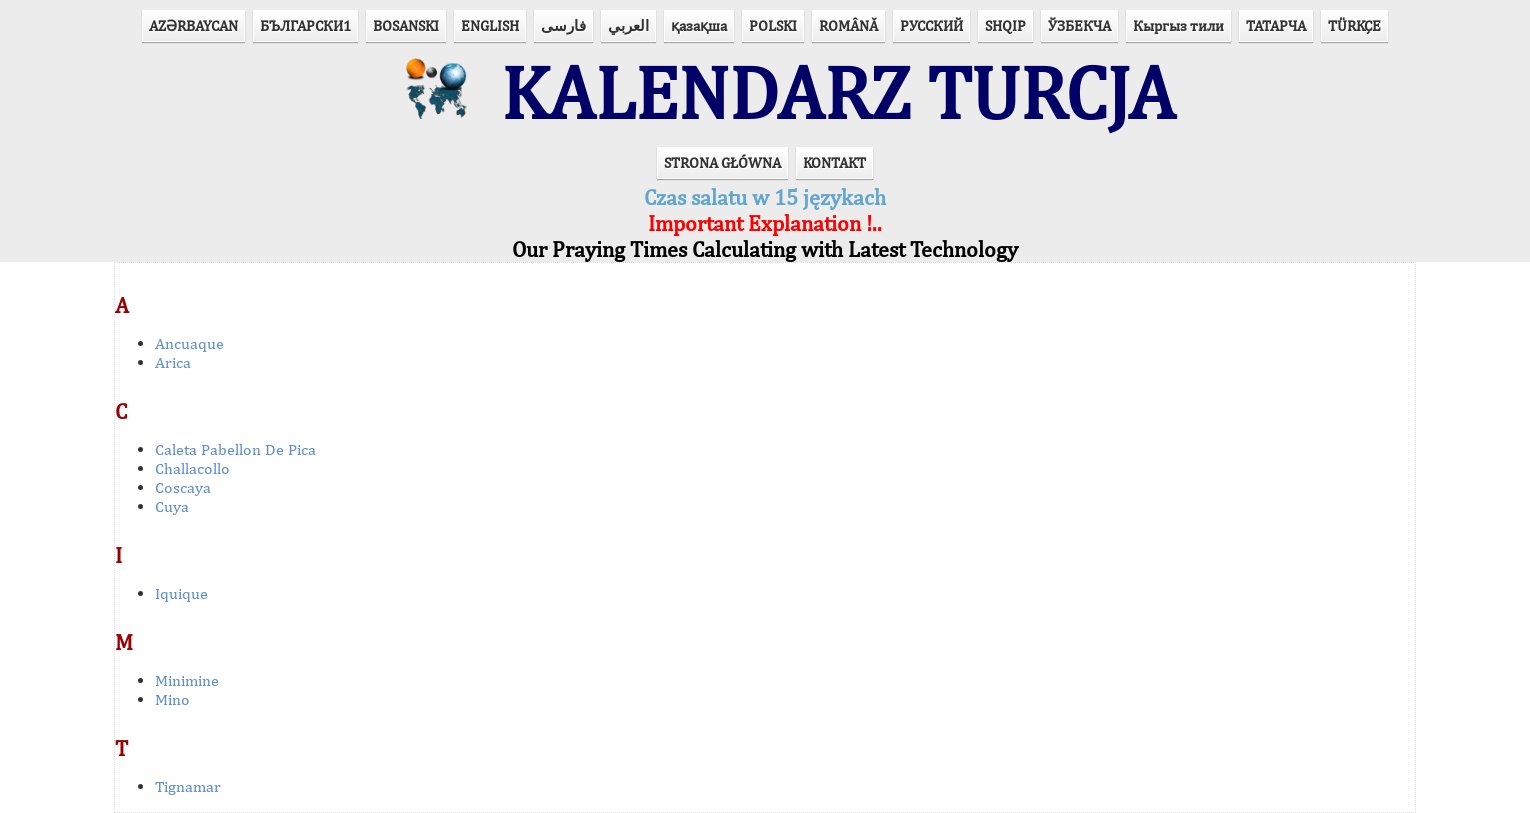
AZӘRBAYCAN (193, 25)
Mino (172, 699)
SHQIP (1005, 25)
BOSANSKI (406, 25)
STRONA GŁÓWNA (722, 162)
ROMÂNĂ (848, 25)
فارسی (563, 25)
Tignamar (188, 786)
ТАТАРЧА (1276, 25)
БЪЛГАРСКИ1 (305, 25)
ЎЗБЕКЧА (1079, 25)
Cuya (172, 506)
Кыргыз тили (1178, 25)
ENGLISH (490, 25)
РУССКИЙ (931, 25)
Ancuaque (189, 343)
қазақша (699, 25)
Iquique (181, 593)
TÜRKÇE (1354, 25)
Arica (173, 362)
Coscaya (183, 487)
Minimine (187, 680)
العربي (628, 25)
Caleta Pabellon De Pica (235, 449)
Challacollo (192, 468)
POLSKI (773, 25)
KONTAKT (834, 162)
